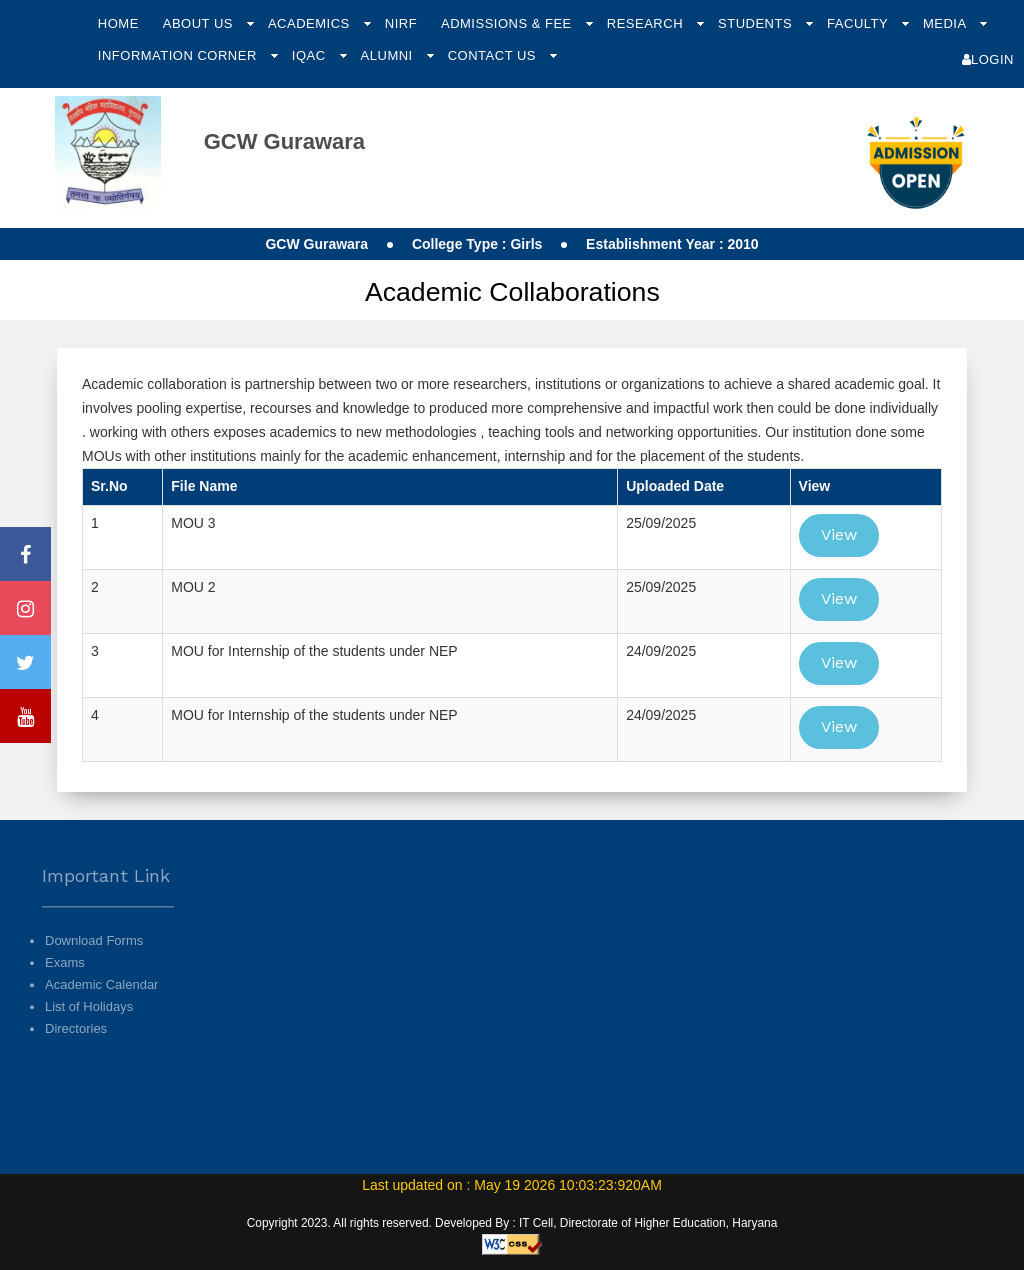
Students (757, 23)
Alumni (389, 55)
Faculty (859, 23)
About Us (200, 23)
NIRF (401, 23)
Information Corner (179, 55)
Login (988, 59)
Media (946, 23)
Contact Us (494, 55)
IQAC (311, 55)
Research (647, 23)
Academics (311, 23)
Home (118, 23)
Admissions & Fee (508, 23)
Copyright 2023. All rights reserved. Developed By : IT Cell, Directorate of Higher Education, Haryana (512, 1223)
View (839, 534)
